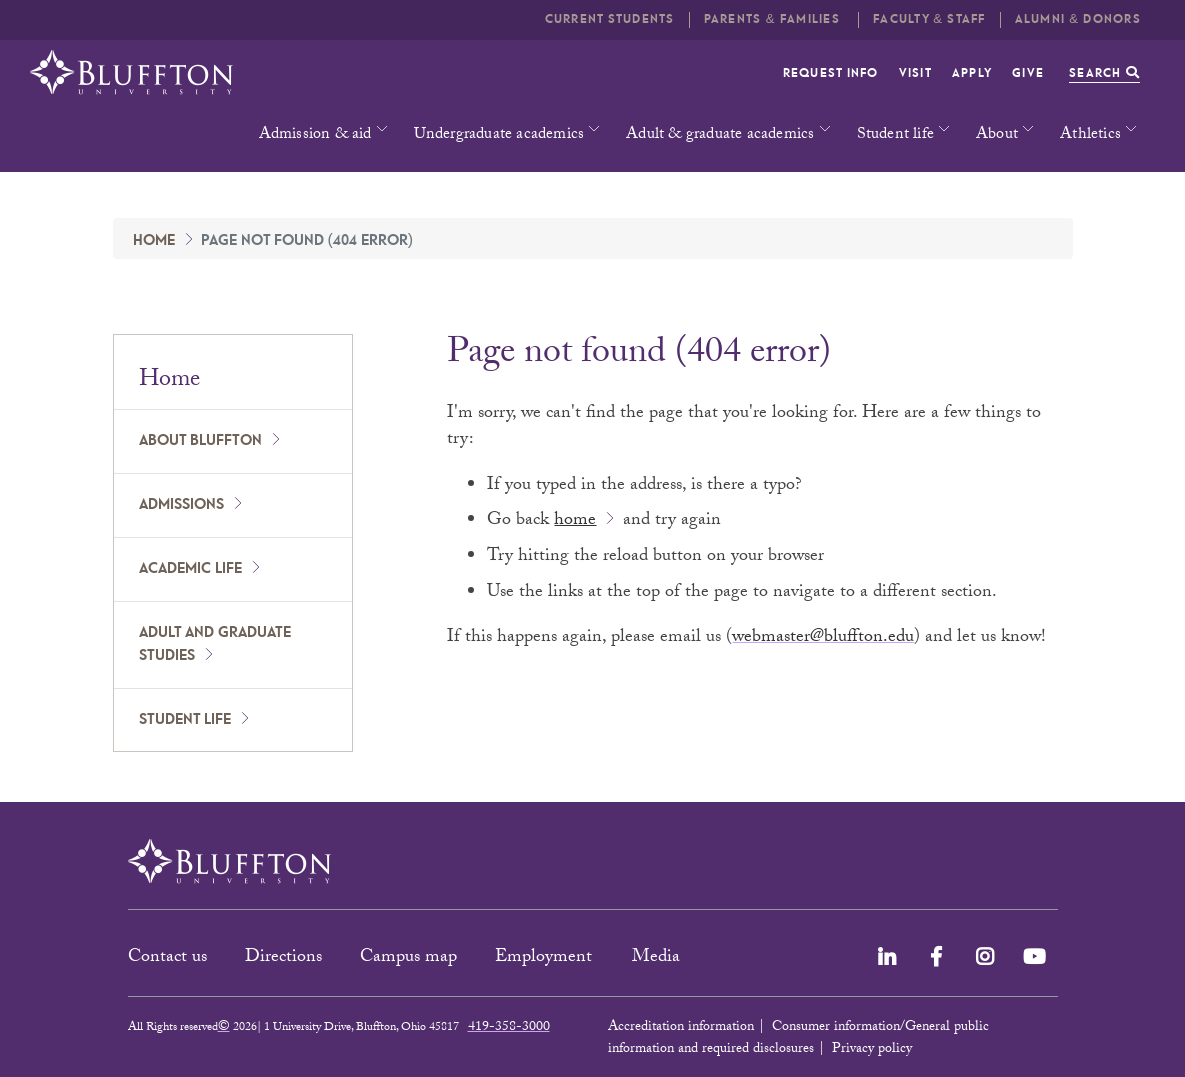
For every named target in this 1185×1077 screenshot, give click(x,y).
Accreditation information (681, 1028)
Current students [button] (610, 19)
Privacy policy (872, 1050)
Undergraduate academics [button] (499, 135)
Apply (972, 73)
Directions (283, 958)
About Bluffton (200, 441)
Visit (915, 73)
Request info (831, 73)
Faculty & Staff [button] (929, 19)
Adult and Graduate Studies (215, 644)
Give (1028, 73)
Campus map (408, 958)
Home (154, 241)
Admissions (181, 505)
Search (1104, 73)
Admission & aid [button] (315, 135)
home (575, 521)
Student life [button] (895, 135)
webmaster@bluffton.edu (823, 638)
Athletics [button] (1090, 135)
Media (658, 958)
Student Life (185, 720)
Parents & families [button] (774, 19)
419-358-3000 (509, 1028)
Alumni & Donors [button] (1078, 19)
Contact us (167, 958)
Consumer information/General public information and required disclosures (798, 1039)
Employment (546, 958)
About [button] (997, 135)
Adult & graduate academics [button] (720, 135)
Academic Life (190, 569)
